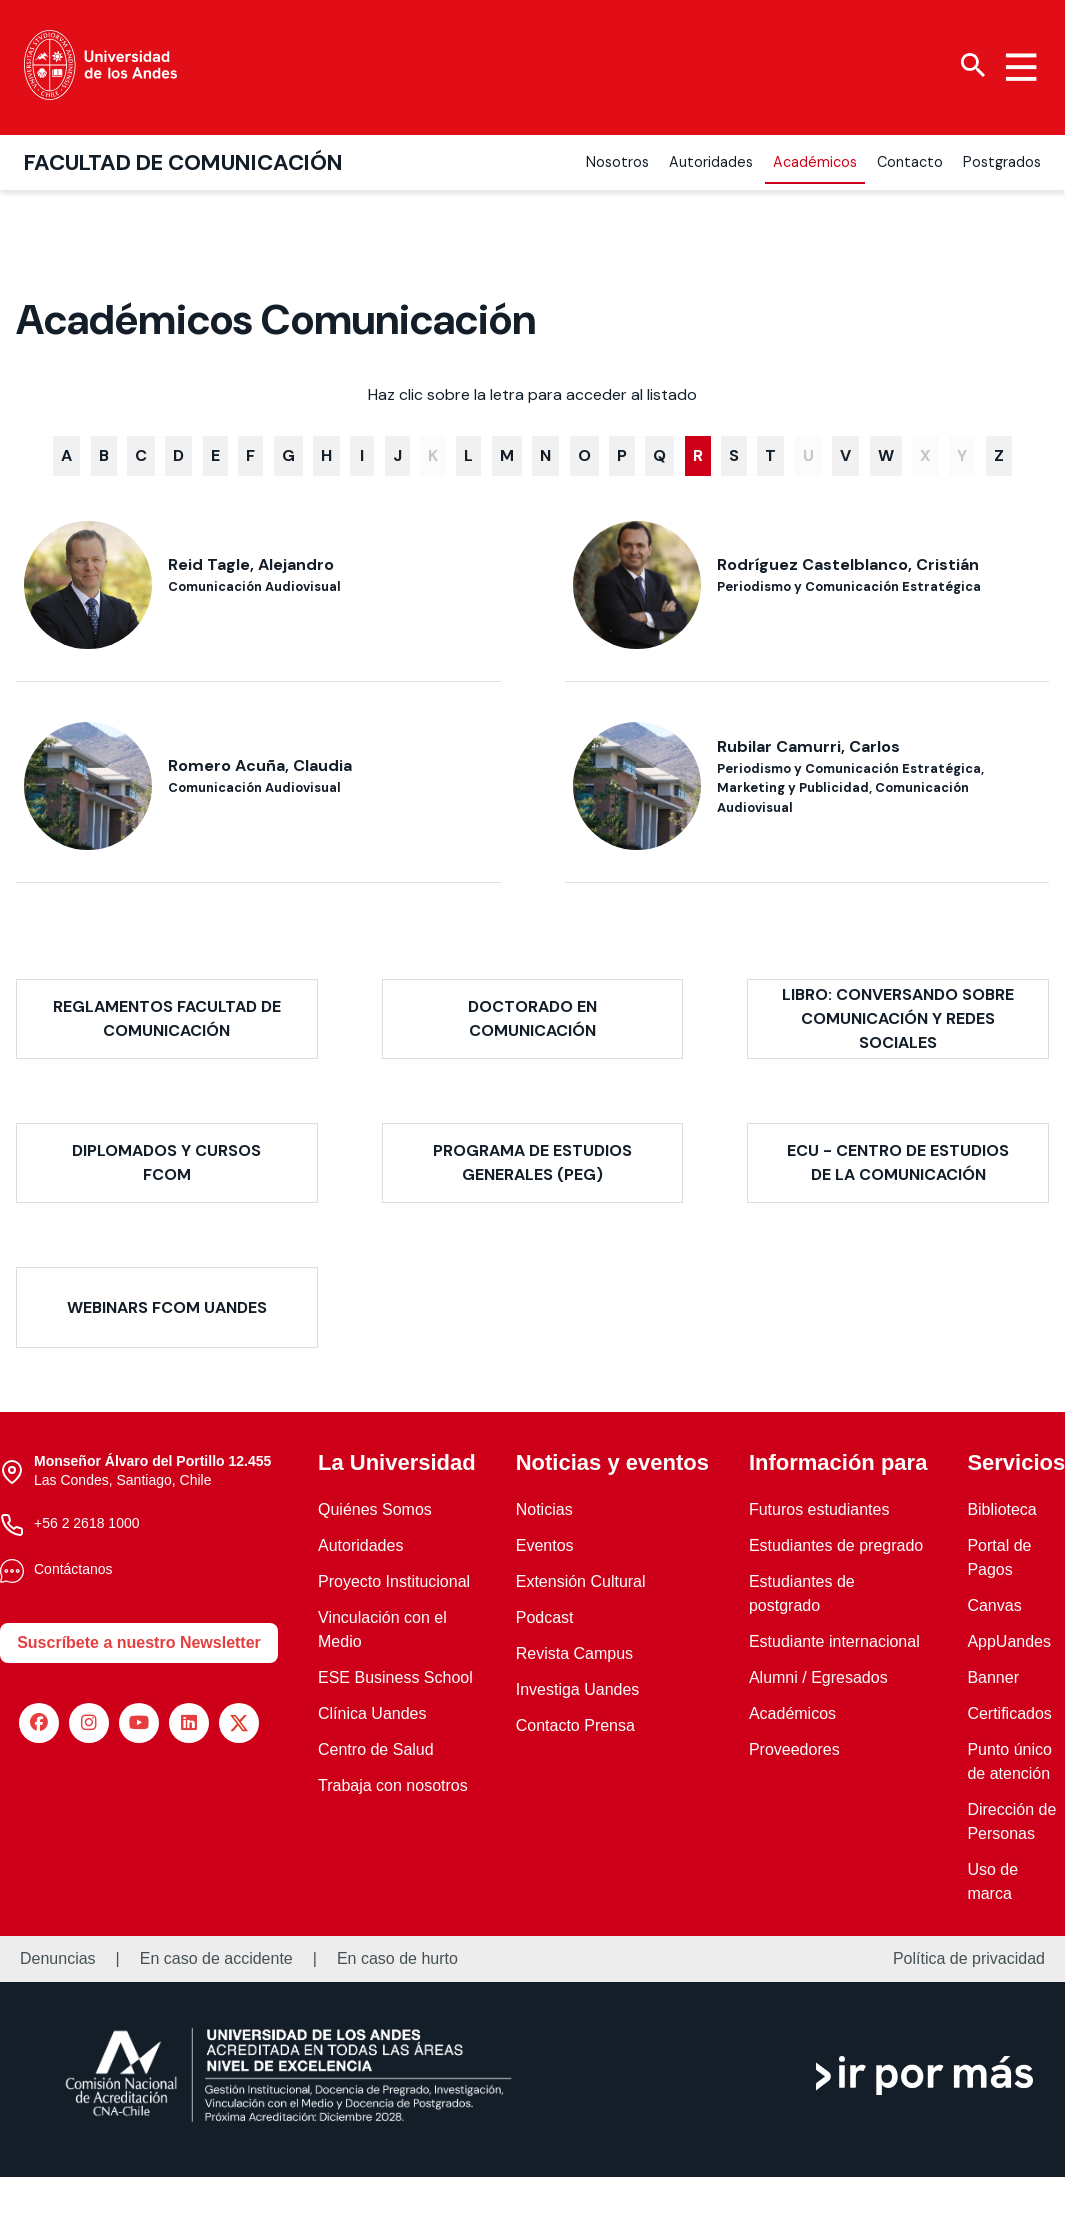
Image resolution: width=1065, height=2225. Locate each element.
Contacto (910, 162)
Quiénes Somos (375, 1509)
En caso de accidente (216, 1959)
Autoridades (711, 162)
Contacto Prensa (575, 1725)
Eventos (545, 1545)
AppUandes (1009, 1641)
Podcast (545, 1617)
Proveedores (794, 1749)
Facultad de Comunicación (183, 162)
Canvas (994, 1605)
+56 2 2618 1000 (87, 1523)
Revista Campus (574, 1653)
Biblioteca (1001, 1509)
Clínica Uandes (372, 1713)
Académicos (792, 1713)
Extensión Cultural (581, 1581)
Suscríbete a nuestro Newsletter (139, 1642)
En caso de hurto (397, 1959)
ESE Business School (395, 1677)
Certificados (1009, 1713)
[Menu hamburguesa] (1021, 67)
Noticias (544, 1509)
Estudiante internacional (834, 1641)
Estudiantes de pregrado (836, 1545)
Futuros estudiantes (819, 1509)
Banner (993, 1677)
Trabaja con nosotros (393, 1785)
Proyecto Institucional (394, 1581)
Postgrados (1002, 162)
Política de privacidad (969, 1959)
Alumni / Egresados (818, 1677)
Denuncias (58, 1959)
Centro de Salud (376, 1749)
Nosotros (617, 162)
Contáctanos (73, 1569)
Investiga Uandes (578, 1689)
